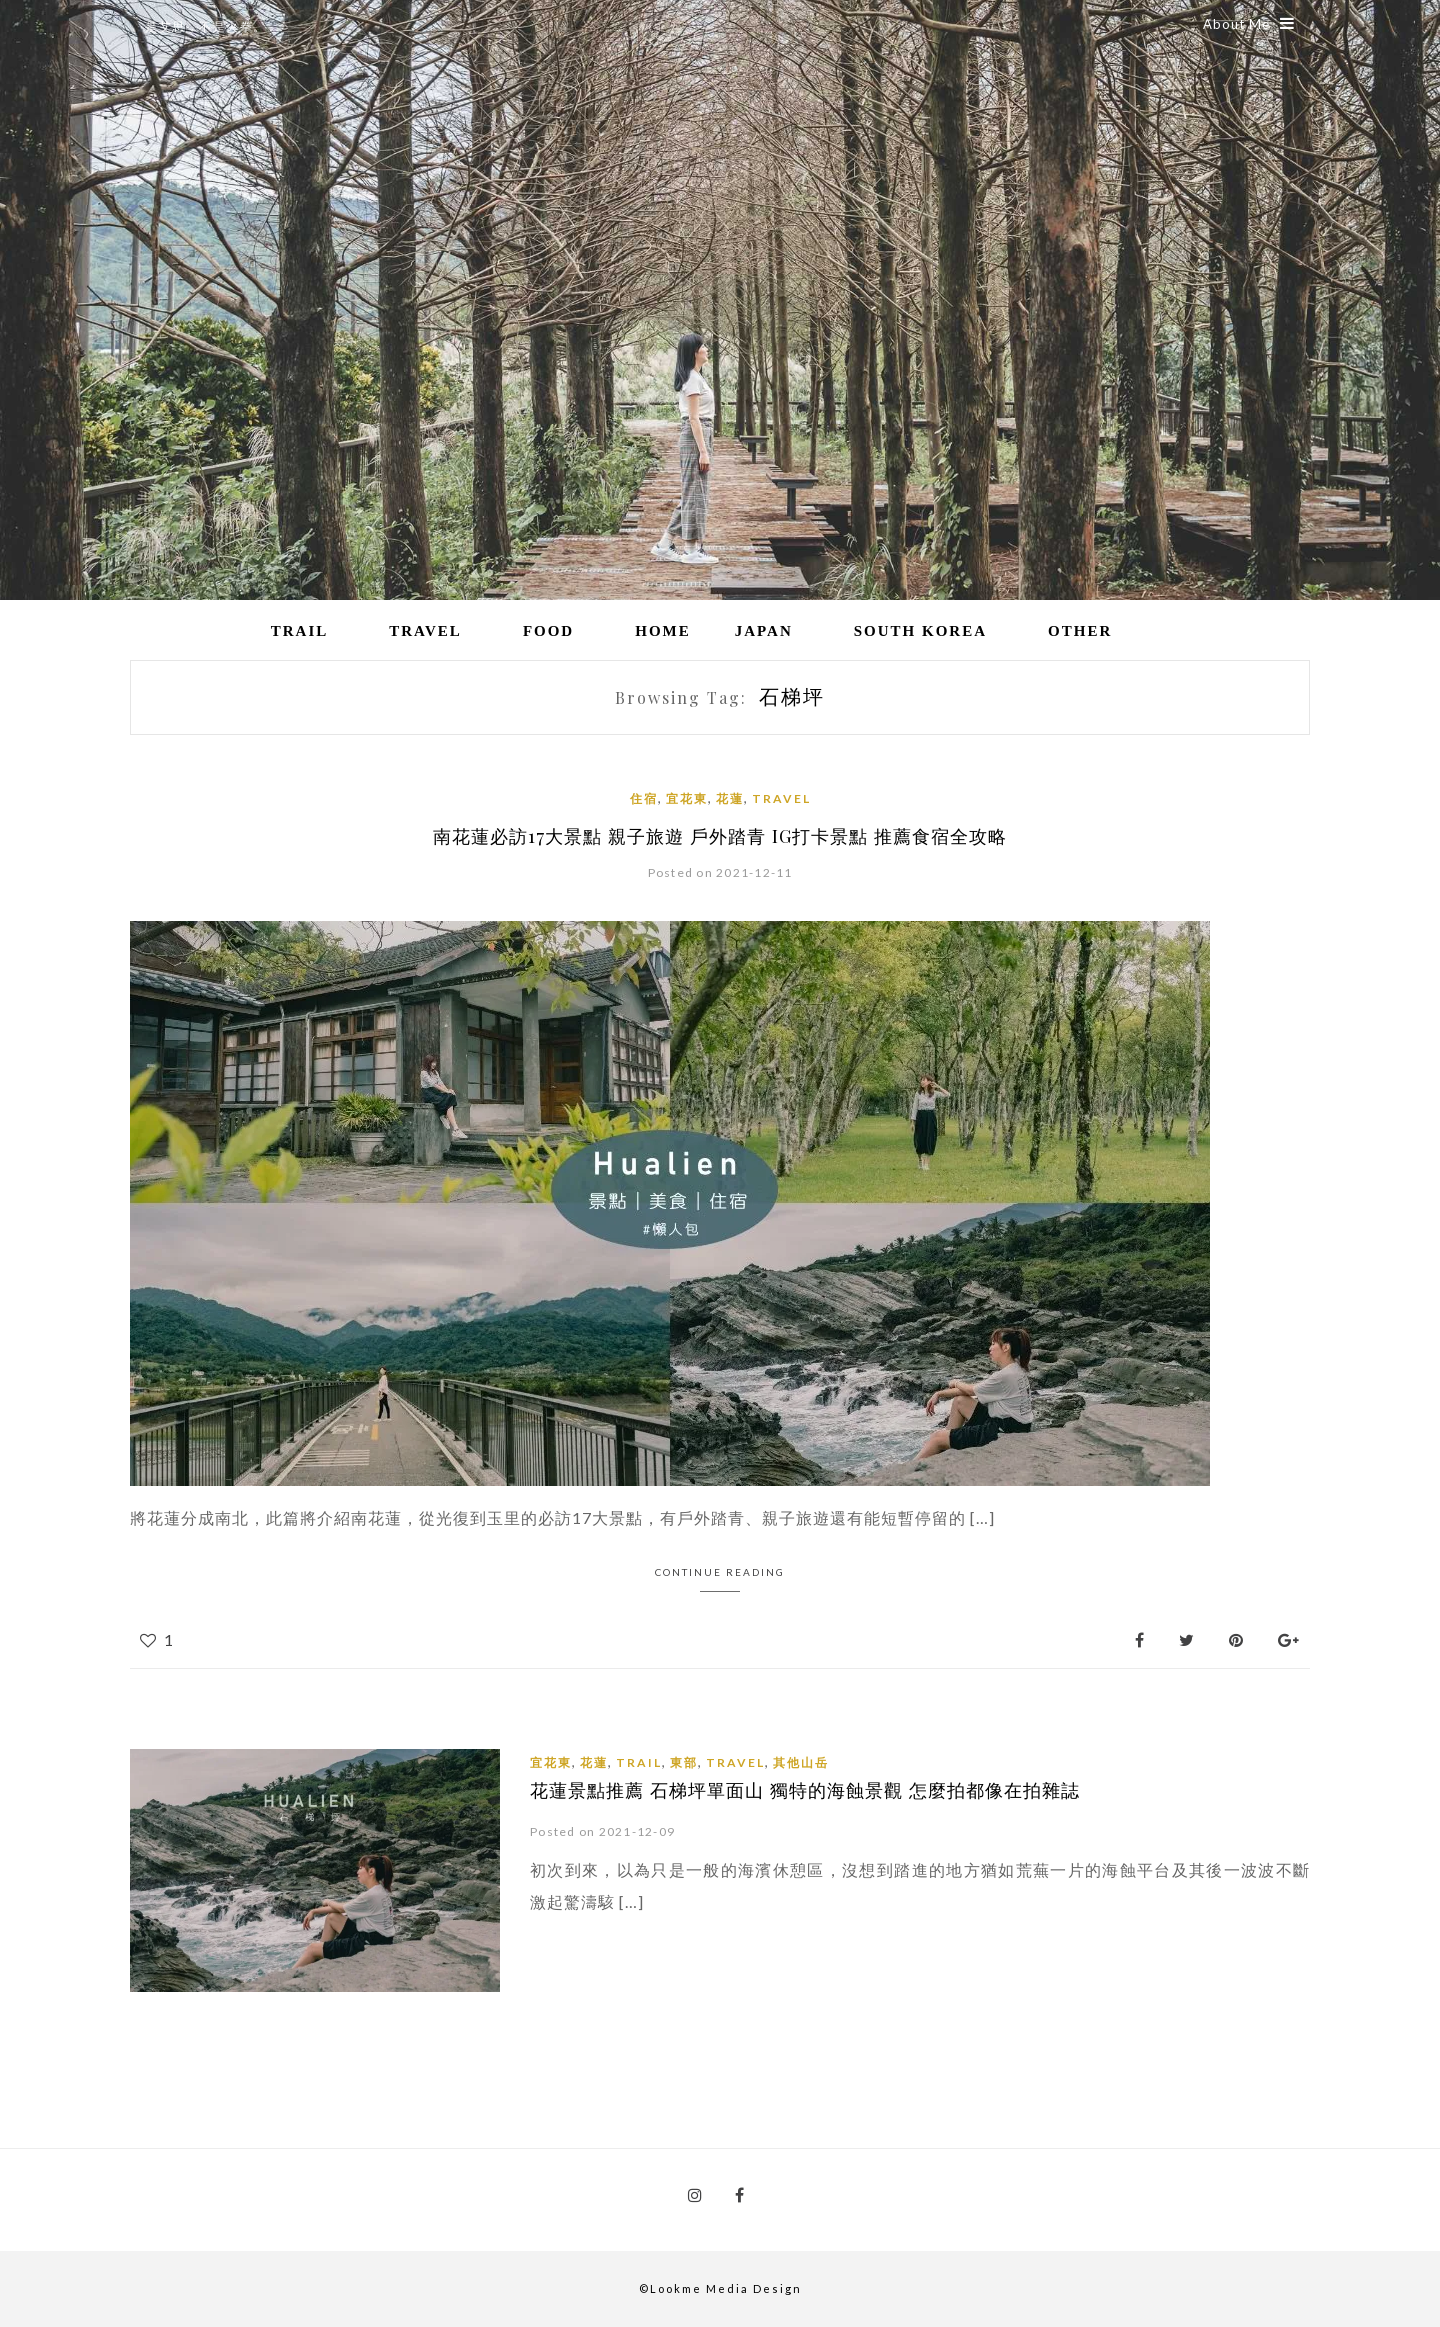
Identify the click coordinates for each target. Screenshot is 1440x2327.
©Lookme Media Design (720, 2288)
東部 (684, 1762)
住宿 (644, 798)
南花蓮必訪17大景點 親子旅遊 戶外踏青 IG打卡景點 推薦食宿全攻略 (720, 836)
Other (1080, 631)
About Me (1249, 24)
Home (663, 631)
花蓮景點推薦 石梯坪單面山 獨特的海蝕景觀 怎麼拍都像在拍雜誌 (803, 1790)
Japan (764, 631)
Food (548, 631)
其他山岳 (801, 1762)
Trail (300, 631)
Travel (425, 631)
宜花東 (687, 798)
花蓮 (730, 798)
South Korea (920, 631)
